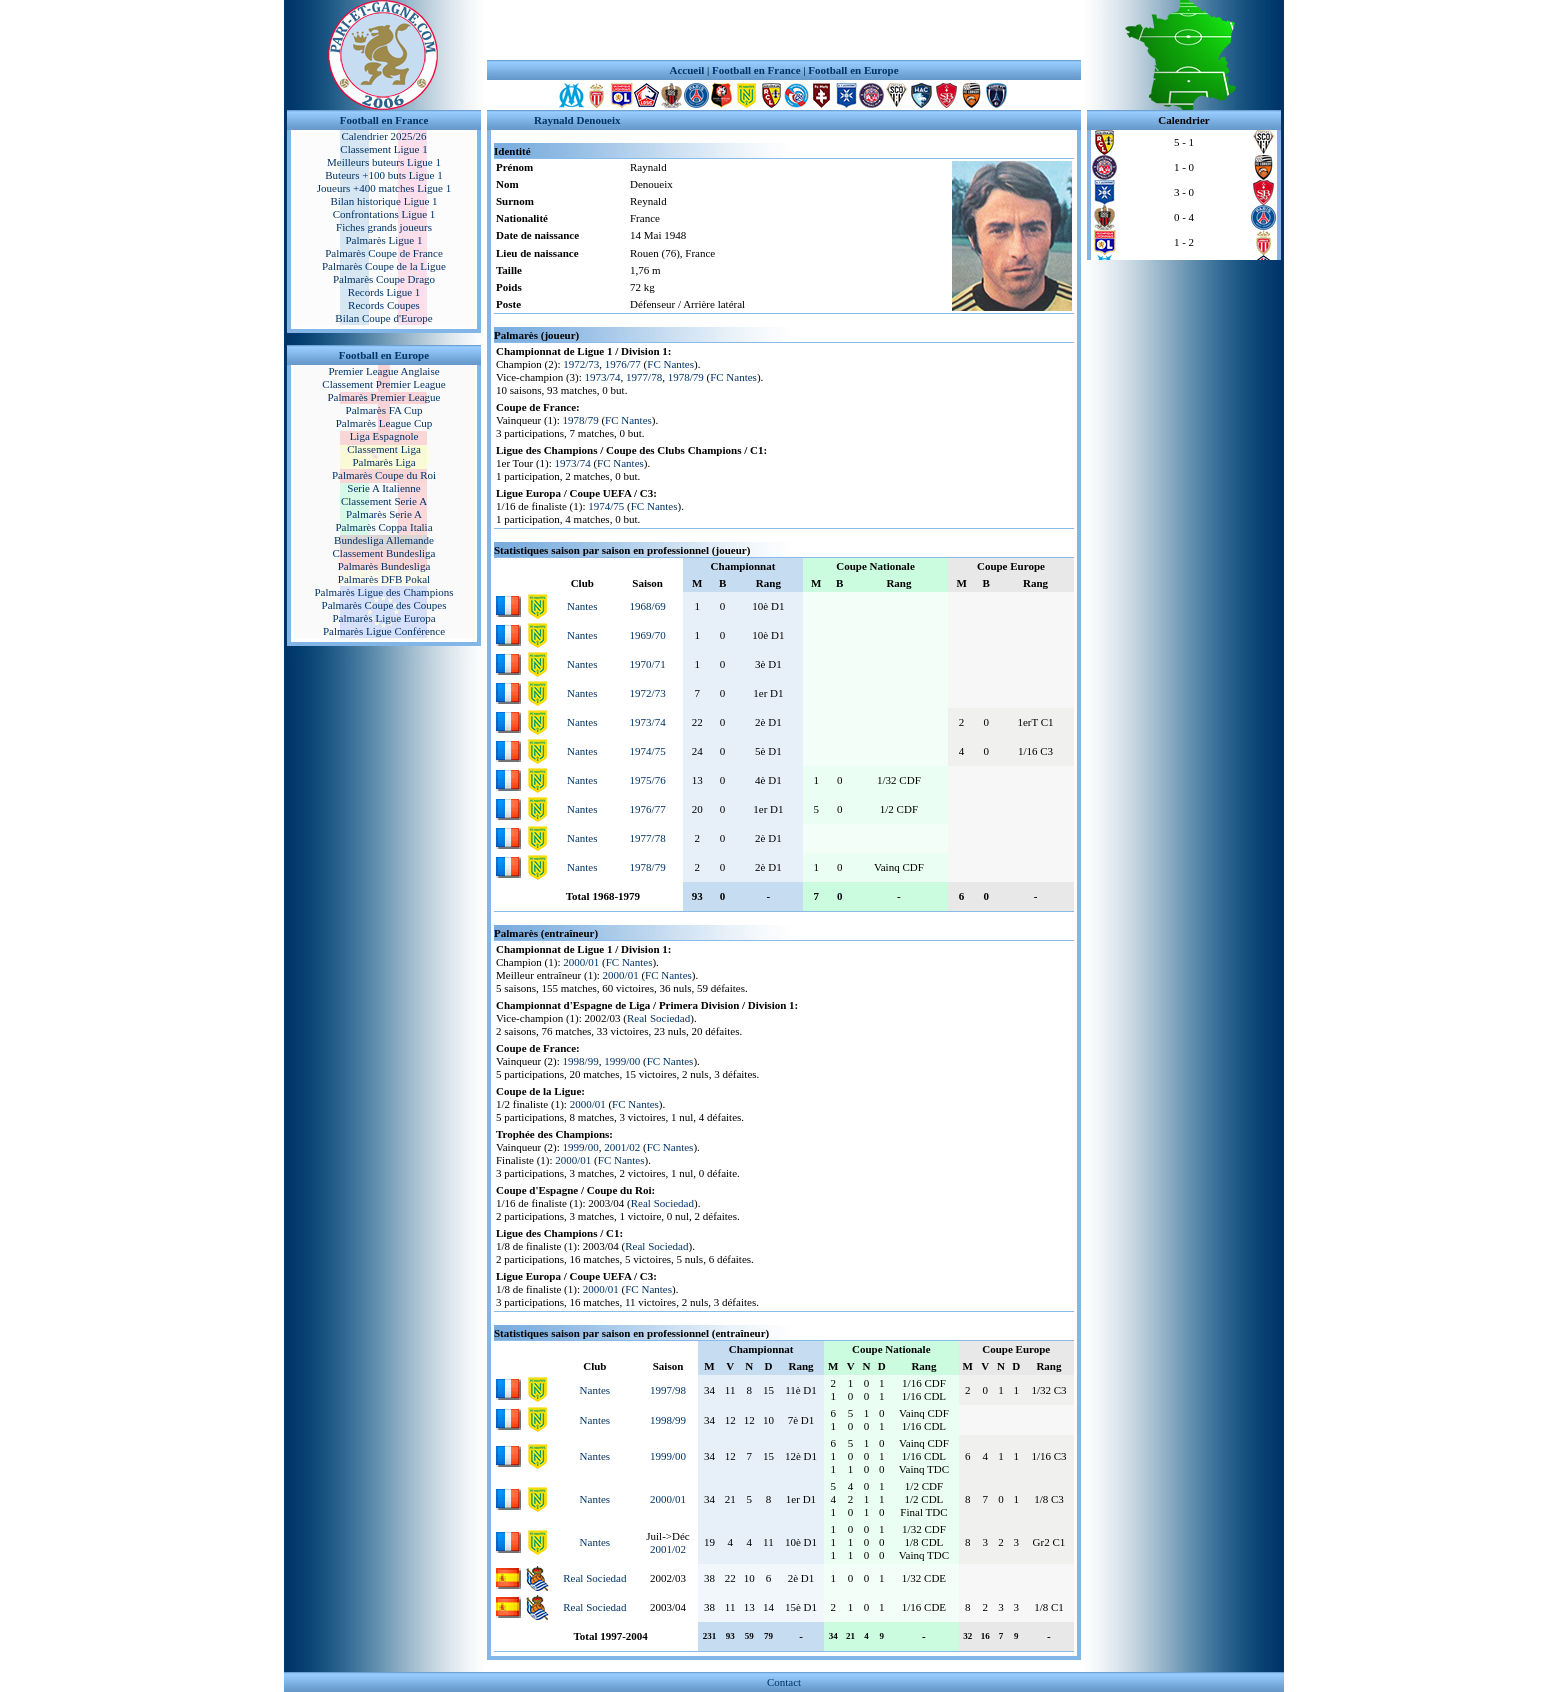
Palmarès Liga (383, 462)
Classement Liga (384, 449)
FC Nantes (670, 364)
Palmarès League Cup (384, 423)
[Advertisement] (784, 30)
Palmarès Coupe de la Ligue (384, 266)
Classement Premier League (383, 384)
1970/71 (648, 664)
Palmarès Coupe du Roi (384, 475)
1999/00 (622, 1061)
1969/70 (648, 635)
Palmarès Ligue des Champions (383, 592)
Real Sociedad (658, 1018)
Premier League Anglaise (383, 371)
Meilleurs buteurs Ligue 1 (384, 162)
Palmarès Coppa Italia (383, 527)
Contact (784, 1682)
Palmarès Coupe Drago (384, 279)
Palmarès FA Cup (384, 410)
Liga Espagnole (384, 436)
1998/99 (581, 1061)
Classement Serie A (384, 501)
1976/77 (623, 364)
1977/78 (644, 377)
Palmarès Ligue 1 (384, 240)
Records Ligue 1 (384, 292)
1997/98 (668, 1390)
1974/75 (606, 506)
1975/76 (648, 780)
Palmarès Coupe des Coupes (384, 605)
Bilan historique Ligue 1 (383, 201)
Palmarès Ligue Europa (383, 618)
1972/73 (581, 364)
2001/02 (622, 1147)
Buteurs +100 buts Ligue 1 (383, 175)
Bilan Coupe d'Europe (383, 318)
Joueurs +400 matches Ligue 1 (384, 188)
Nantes (582, 606)
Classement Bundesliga (384, 553)
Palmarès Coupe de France (384, 253)
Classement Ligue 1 (383, 149)
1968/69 (648, 606)
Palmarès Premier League (383, 397)
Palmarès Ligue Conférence (384, 631)
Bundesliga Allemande (384, 540)
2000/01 (581, 962)
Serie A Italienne (383, 488)
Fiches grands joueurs (384, 227)
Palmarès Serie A (384, 514)
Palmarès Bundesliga (384, 566)
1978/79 (686, 377)
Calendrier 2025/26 (383, 136)
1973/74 (603, 377)
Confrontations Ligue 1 (384, 214)
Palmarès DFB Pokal (384, 579)
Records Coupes (384, 305)
